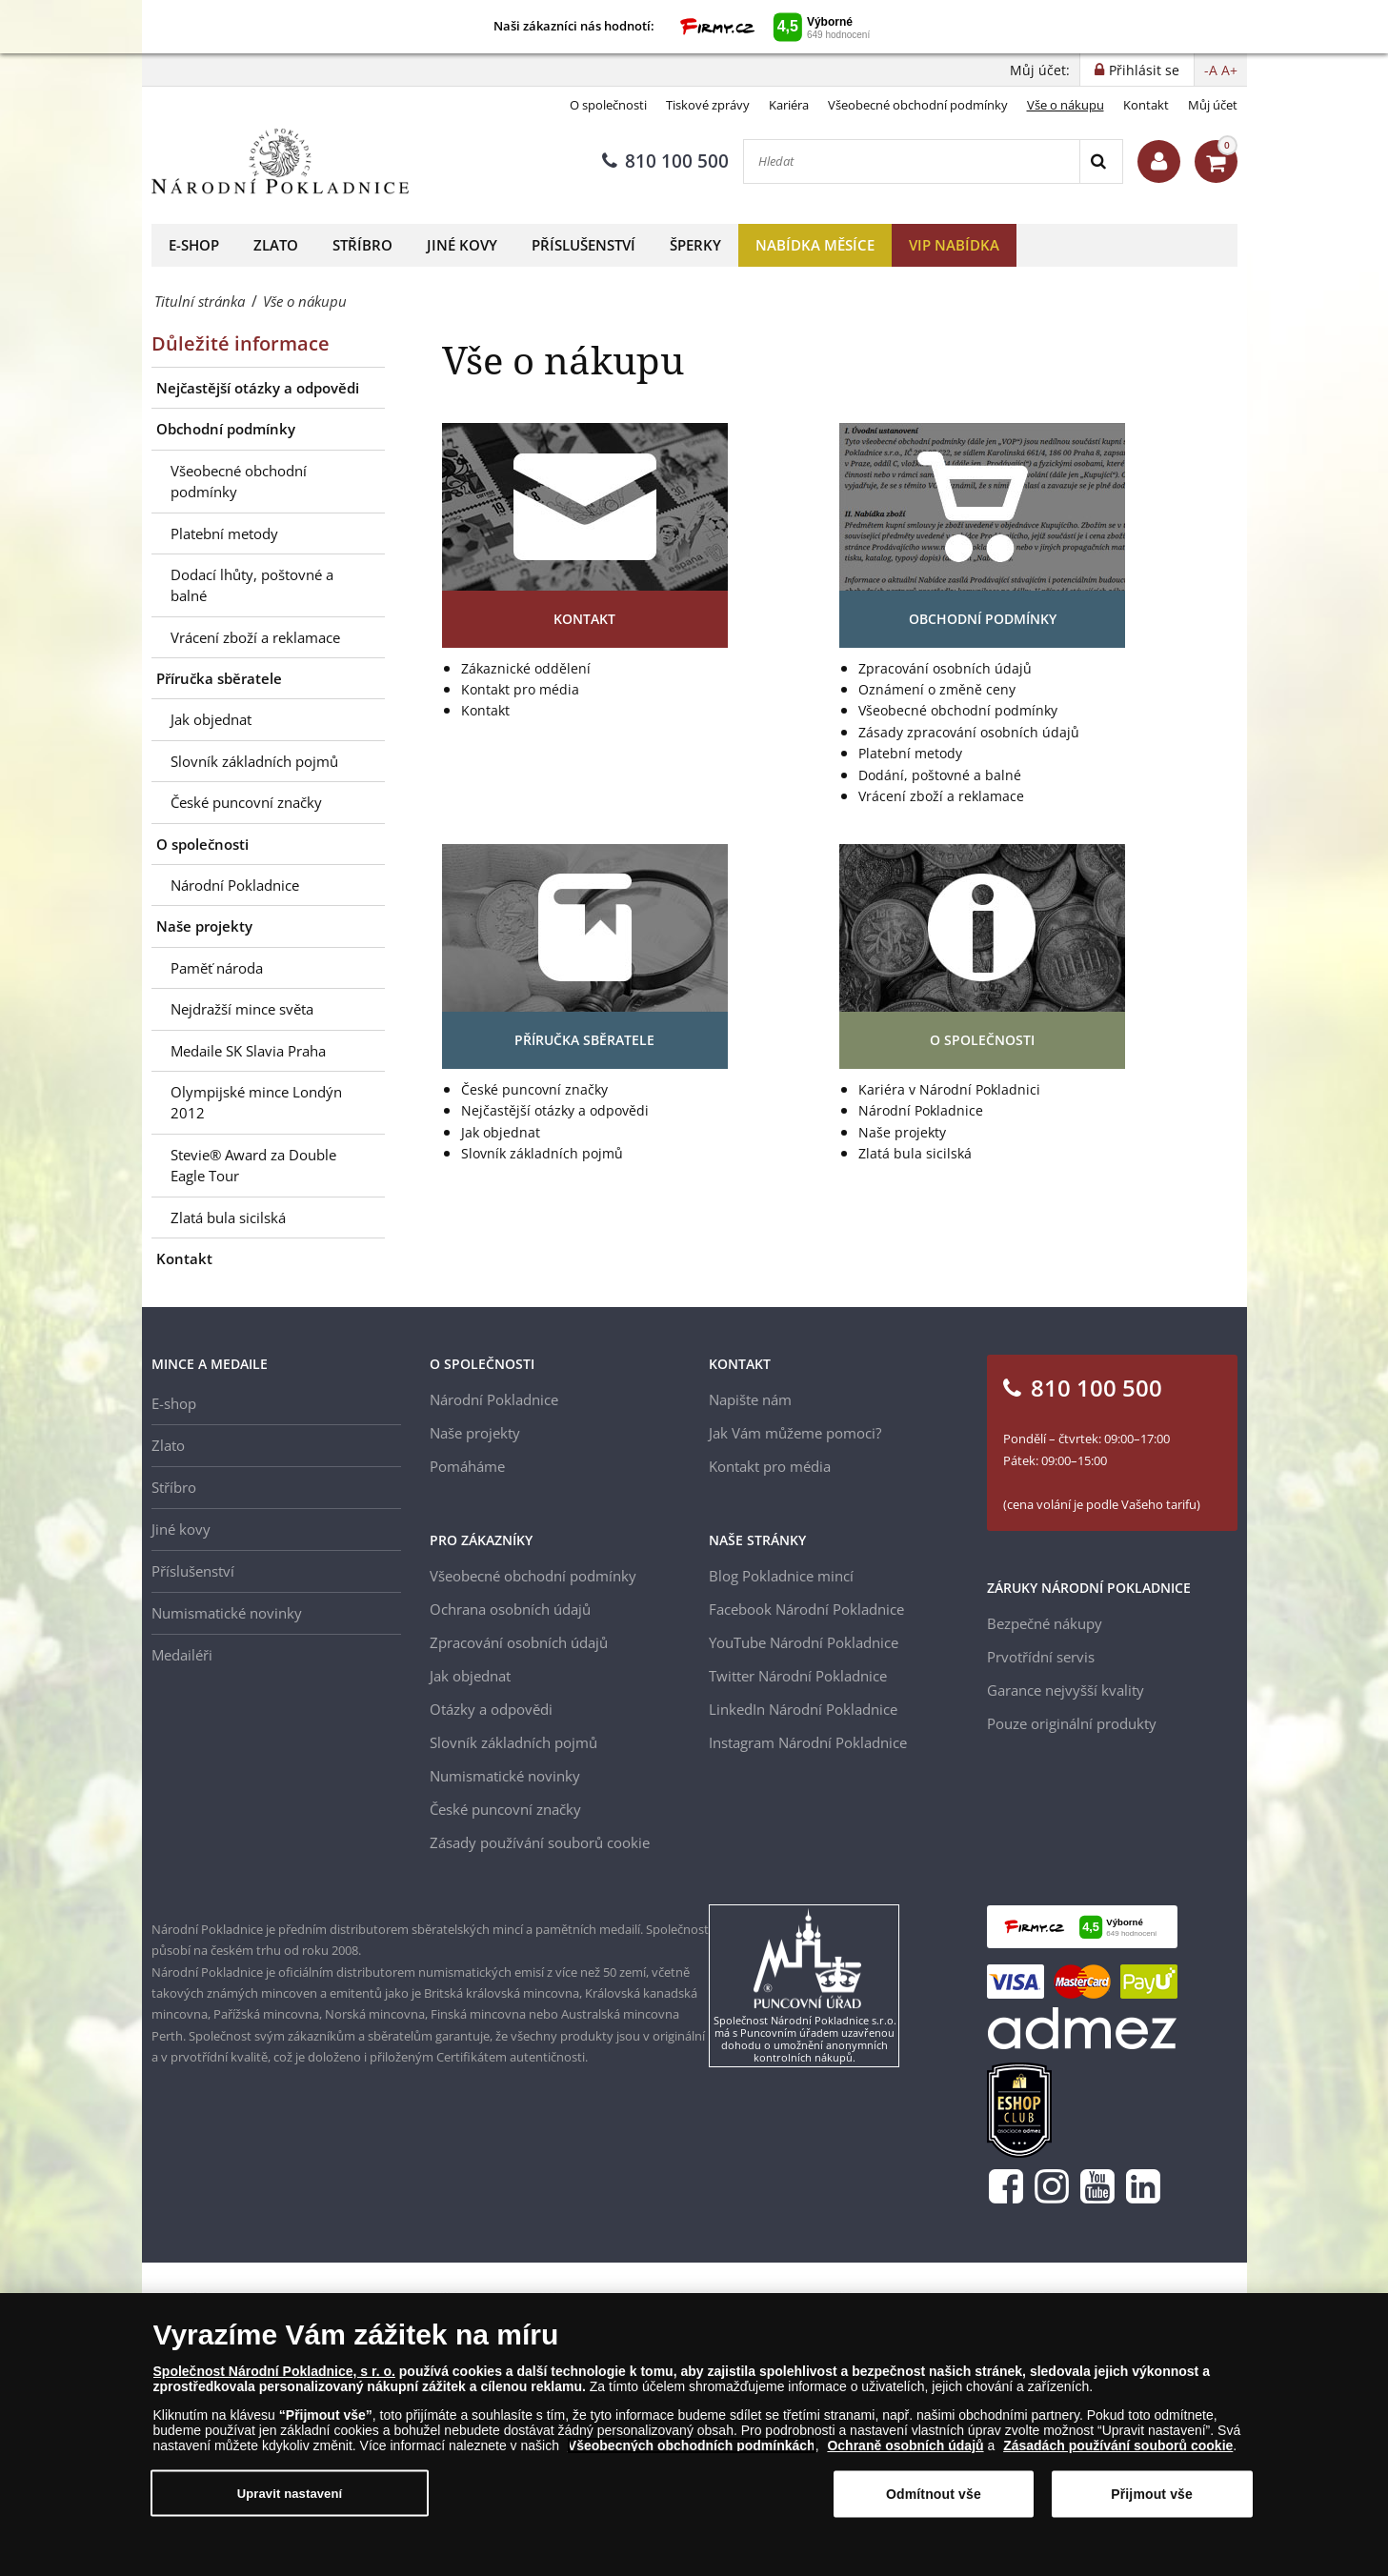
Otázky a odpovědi (491, 1709)
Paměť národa (217, 967)
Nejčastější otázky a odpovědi (257, 387)
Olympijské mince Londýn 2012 (256, 1102)
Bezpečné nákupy (1044, 1623)
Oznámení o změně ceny (937, 689)
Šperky (695, 244)
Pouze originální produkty (1072, 1723)
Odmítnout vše (933, 2494)
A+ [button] (1229, 70)
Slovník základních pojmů (254, 761)
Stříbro (362, 244)
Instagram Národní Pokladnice (808, 1742)
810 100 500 (665, 161)
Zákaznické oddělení (526, 668)
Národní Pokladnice (235, 885)
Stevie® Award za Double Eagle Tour (253, 1165)
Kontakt (1146, 104)
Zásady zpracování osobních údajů (968, 732)
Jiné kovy (462, 244)
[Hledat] (911, 161)
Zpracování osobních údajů (945, 668)
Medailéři (181, 1654)
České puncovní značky (246, 802)
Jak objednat (211, 719)
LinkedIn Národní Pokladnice (803, 1709)
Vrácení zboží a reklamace (255, 637)
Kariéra (789, 104)
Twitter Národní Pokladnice (798, 1675)
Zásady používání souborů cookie (540, 1842)
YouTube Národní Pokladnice (803, 1642)
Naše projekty (204, 926)
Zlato (275, 244)
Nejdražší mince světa (242, 1008)
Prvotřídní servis (1041, 1656)
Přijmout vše (1152, 2494)
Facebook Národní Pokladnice (806, 1609)
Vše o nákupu (1065, 104)
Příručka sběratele (219, 678)
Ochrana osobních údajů (510, 1609)
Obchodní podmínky (225, 428)
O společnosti (608, 104)
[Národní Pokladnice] (280, 161)
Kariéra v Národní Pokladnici (949, 1089)
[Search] (1100, 161)
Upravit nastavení (290, 2493)
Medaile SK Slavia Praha (248, 1050)
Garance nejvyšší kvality (1065, 1690)
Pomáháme (467, 1466)
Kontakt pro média (520, 689)
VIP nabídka (954, 244)
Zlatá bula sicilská (228, 1217)
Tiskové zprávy (708, 104)
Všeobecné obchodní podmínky (918, 104)
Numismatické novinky (226, 1612)
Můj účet (1212, 104)
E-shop (194, 244)
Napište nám (750, 1399)
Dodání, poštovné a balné (939, 775)
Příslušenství (583, 244)
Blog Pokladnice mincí (781, 1575)
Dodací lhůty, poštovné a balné (252, 585)
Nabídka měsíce (815, 244)
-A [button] (1210, 70)
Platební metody (224, 533)
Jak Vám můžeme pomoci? (795, 1432)
